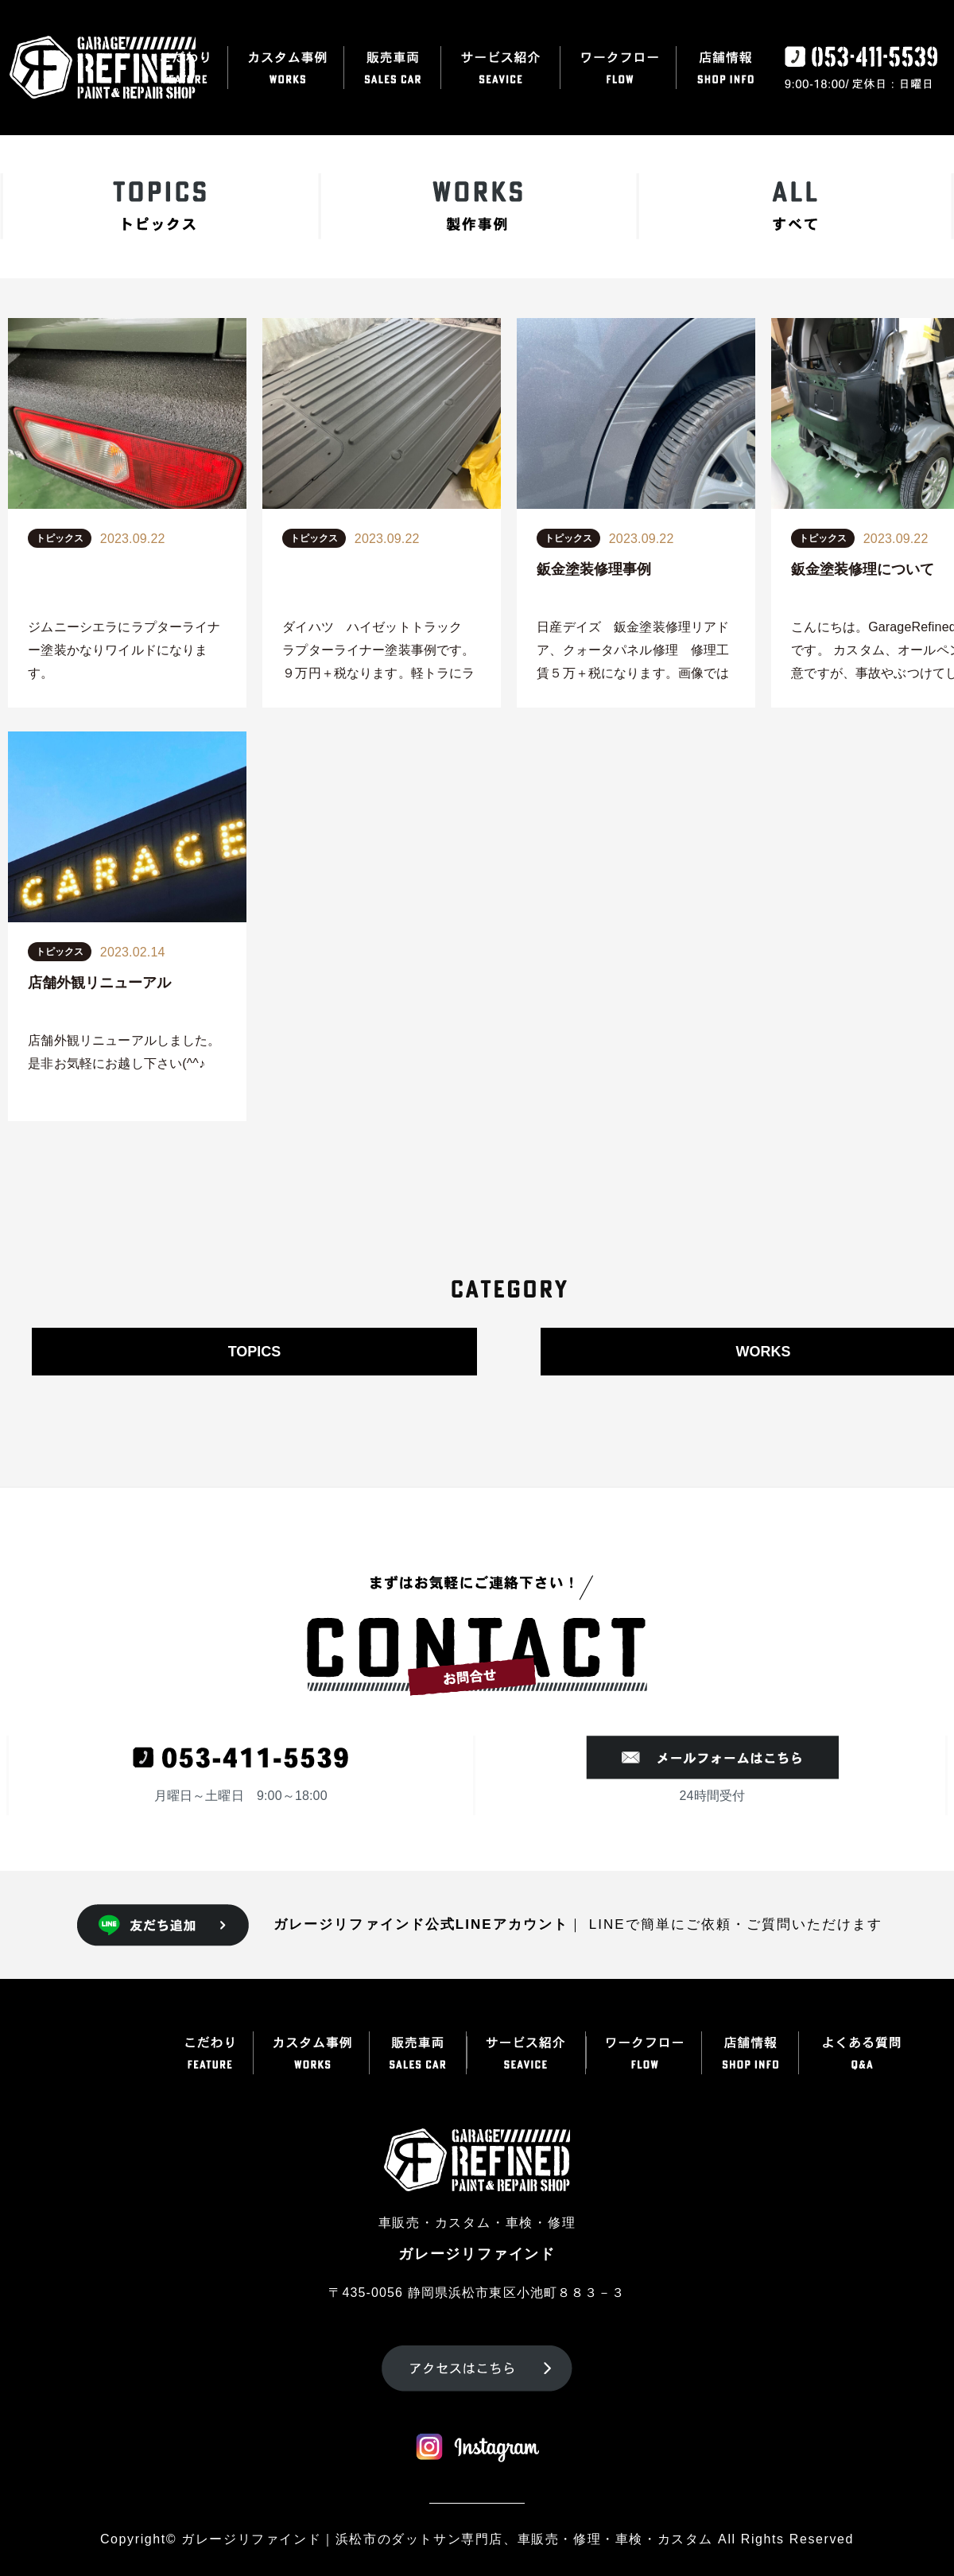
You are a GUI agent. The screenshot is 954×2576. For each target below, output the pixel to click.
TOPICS (254, 1352)
